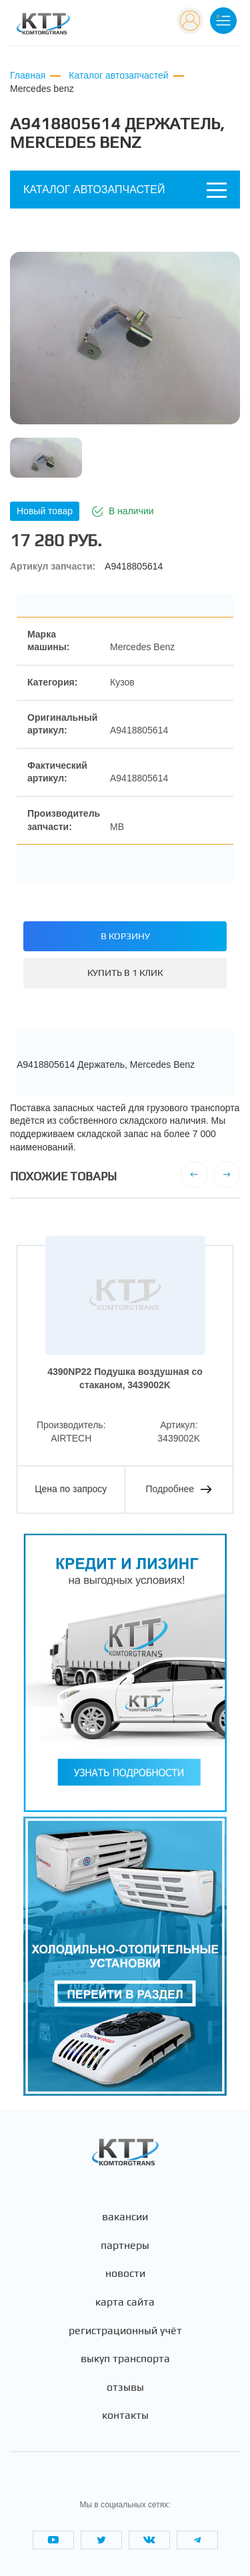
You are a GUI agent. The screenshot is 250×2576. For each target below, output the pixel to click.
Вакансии (125, 2217)
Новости (125, 2274)
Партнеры (125, 2246)
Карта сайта (125, 2302)
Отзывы (125, 2387)
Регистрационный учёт (125, 2331)
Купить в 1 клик (125, 972)
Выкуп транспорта (125, 2359)
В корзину (125, 936)
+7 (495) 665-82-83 (123, 26)
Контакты (125, 2415)
